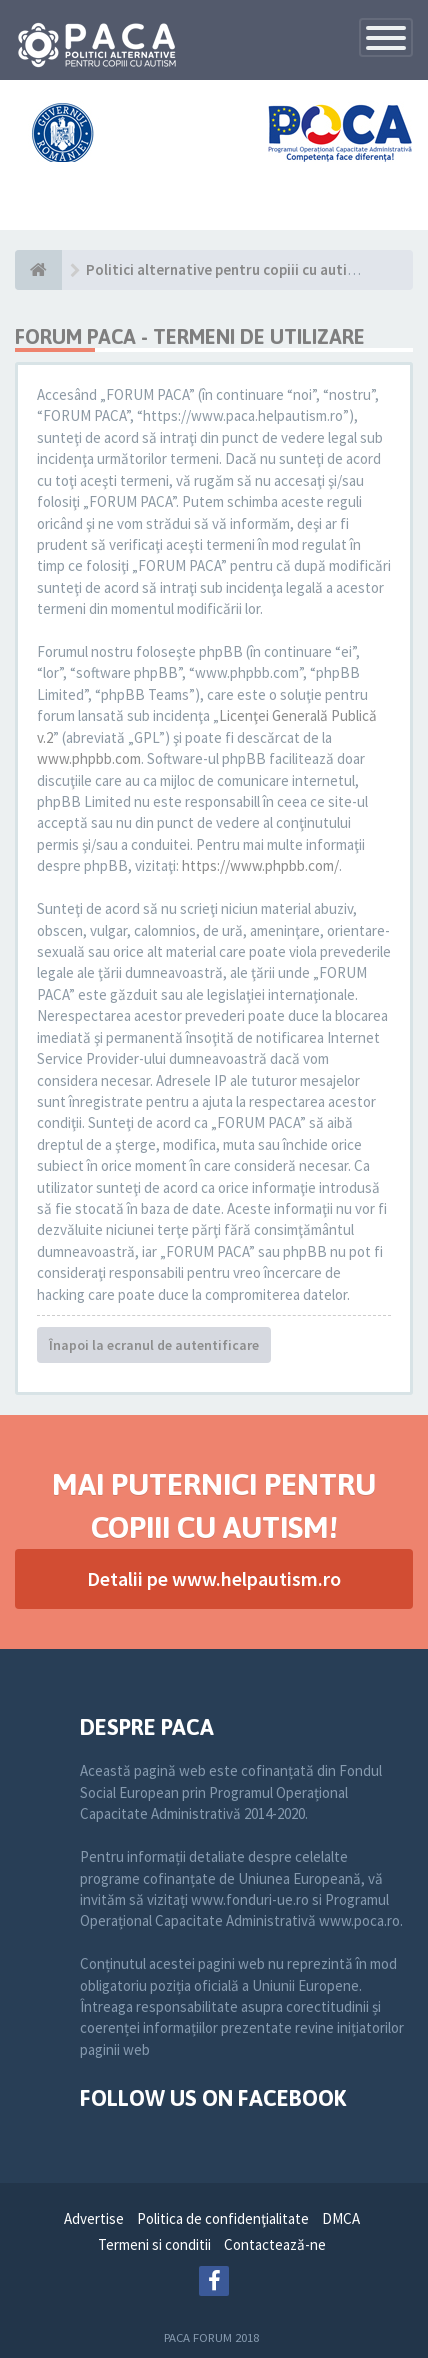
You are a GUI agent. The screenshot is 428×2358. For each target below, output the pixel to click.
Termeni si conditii (154, 2244)
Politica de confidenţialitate (223, 2218)
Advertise (94, 2218)
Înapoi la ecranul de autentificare (154, 1345)
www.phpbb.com (89, 758)
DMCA (341, 2218)
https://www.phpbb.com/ (260, 865)
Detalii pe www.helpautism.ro (214, 1578)
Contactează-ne (275, 2244)
